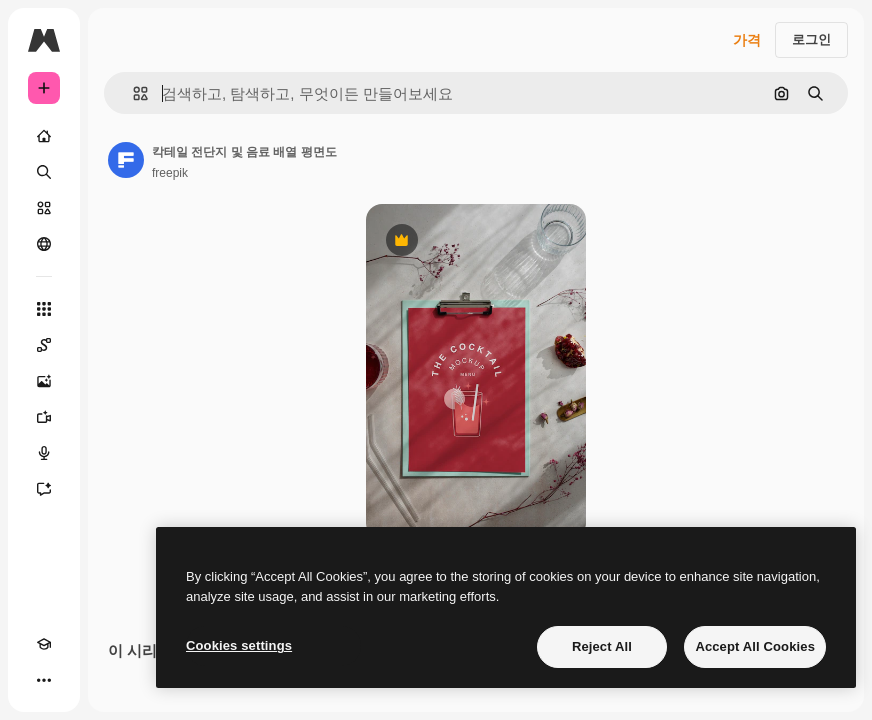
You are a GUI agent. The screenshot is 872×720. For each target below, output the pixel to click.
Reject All (602, 646)
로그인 (811, 39)
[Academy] (44, 644)
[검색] (44, 172)
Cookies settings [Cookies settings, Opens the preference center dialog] (239, 645)
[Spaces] (44, 345)
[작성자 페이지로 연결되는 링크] (126, 160)
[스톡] (44, 208)
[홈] (44, 136)
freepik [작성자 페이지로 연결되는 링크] (170, 173)
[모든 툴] (44, 309)
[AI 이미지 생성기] (44, 381)
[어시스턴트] (44, 489)
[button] (132, 93)
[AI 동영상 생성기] (44, 417)
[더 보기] (44, 680)
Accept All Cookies (755, 646)
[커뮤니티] (44, 244)
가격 (747, 40)
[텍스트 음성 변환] (44, 453)
